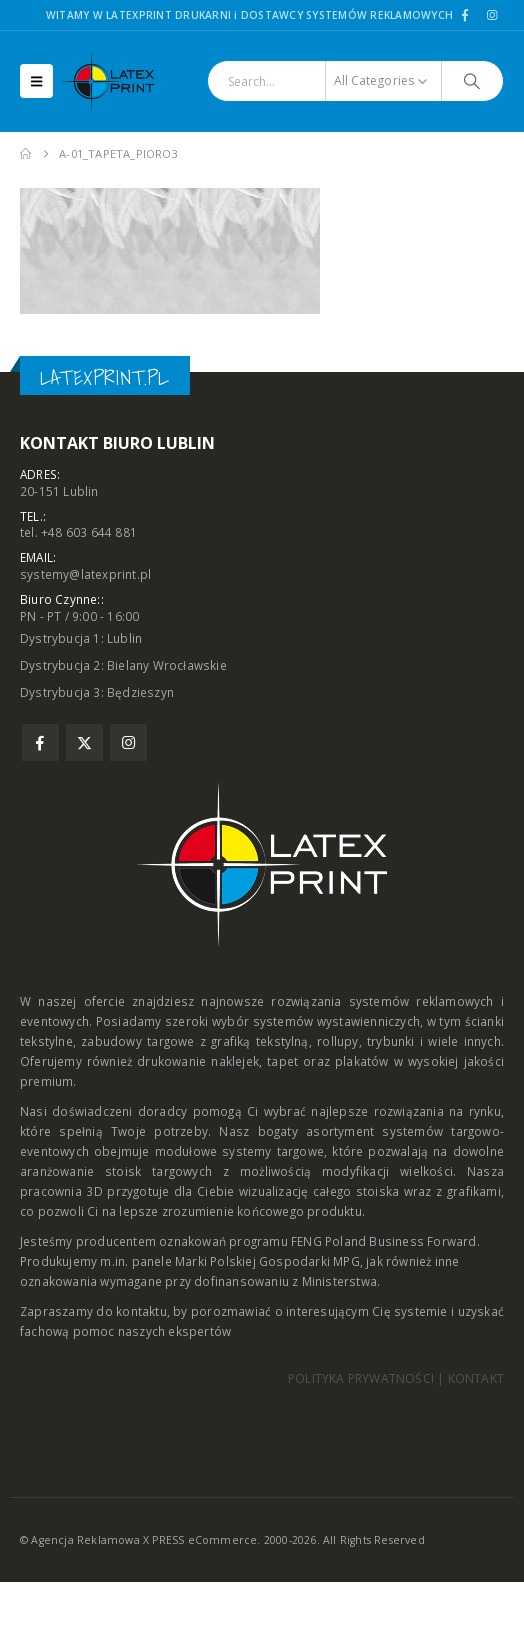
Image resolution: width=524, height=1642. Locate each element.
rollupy (337, 1041)
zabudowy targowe (137, 1041)
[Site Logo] (116, 81)
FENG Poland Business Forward (384, 1241)
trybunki (391, 1041)
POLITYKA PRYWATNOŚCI (361, 1378)
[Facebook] (465, 15)
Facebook (40, 742)
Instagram (128, 742)
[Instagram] (492, 15)
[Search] (472, 81)
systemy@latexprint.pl (85, 574)
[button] (36, 81)
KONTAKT (476, 1378)
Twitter (84, 742)
